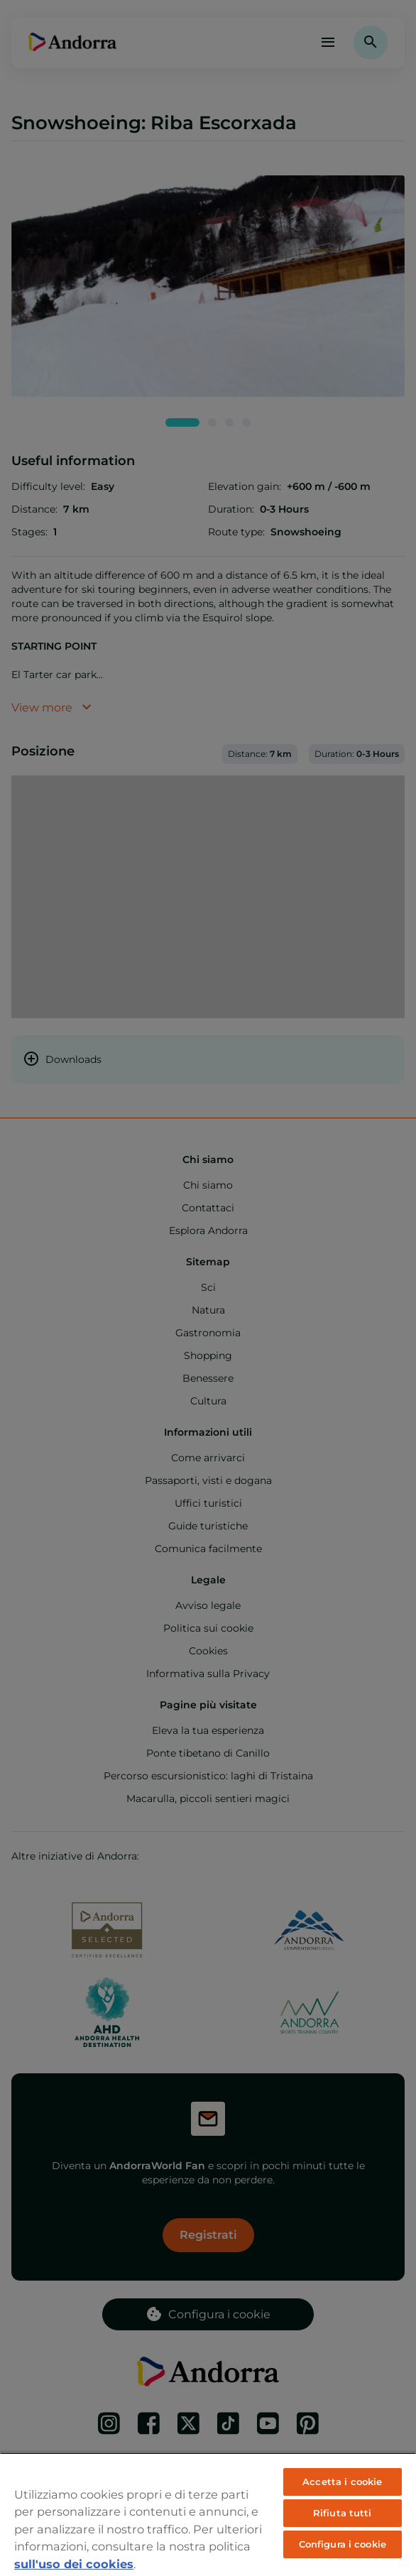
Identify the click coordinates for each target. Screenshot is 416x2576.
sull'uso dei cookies (73, 2564)
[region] (208, 2514)
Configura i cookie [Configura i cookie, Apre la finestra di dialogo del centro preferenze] (342, 2544)
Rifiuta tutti (342, 2512)
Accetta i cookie (342, 2481)
